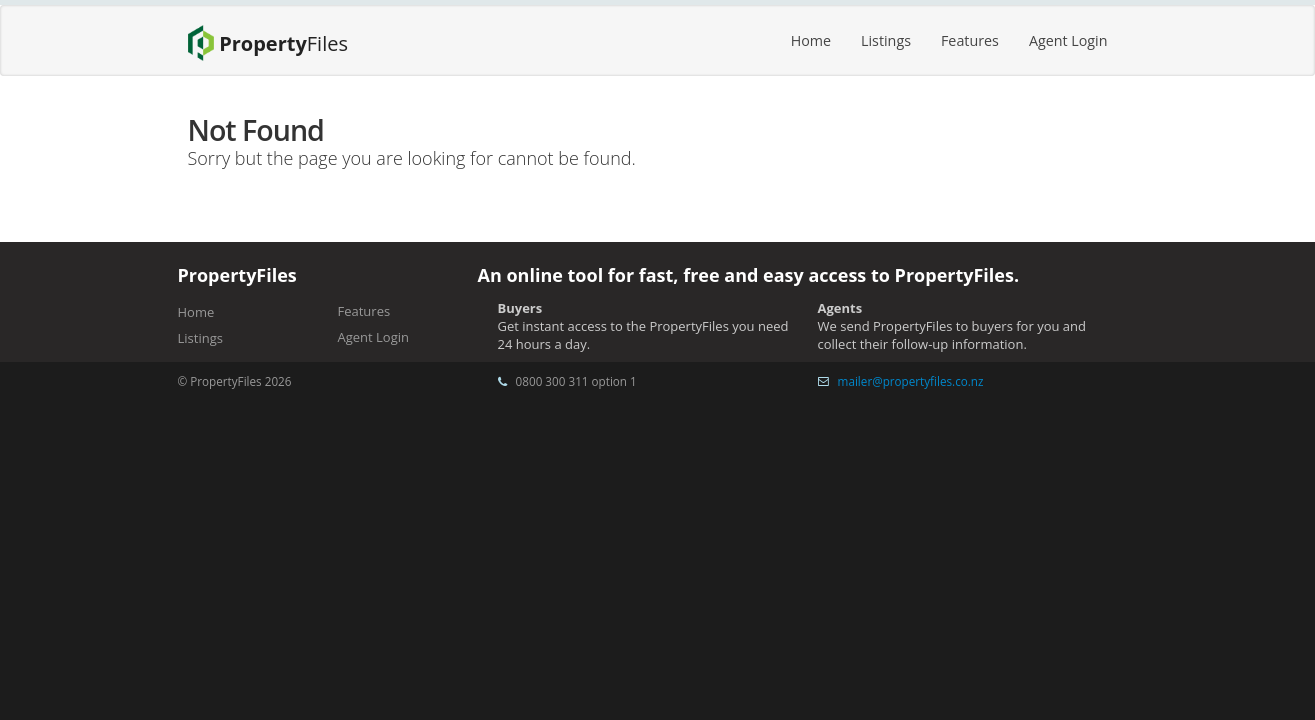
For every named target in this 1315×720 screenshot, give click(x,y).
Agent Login (1068, 40)
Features (970, 40)
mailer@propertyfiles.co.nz (911, 381)
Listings (886, 40)
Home (811, 40)
